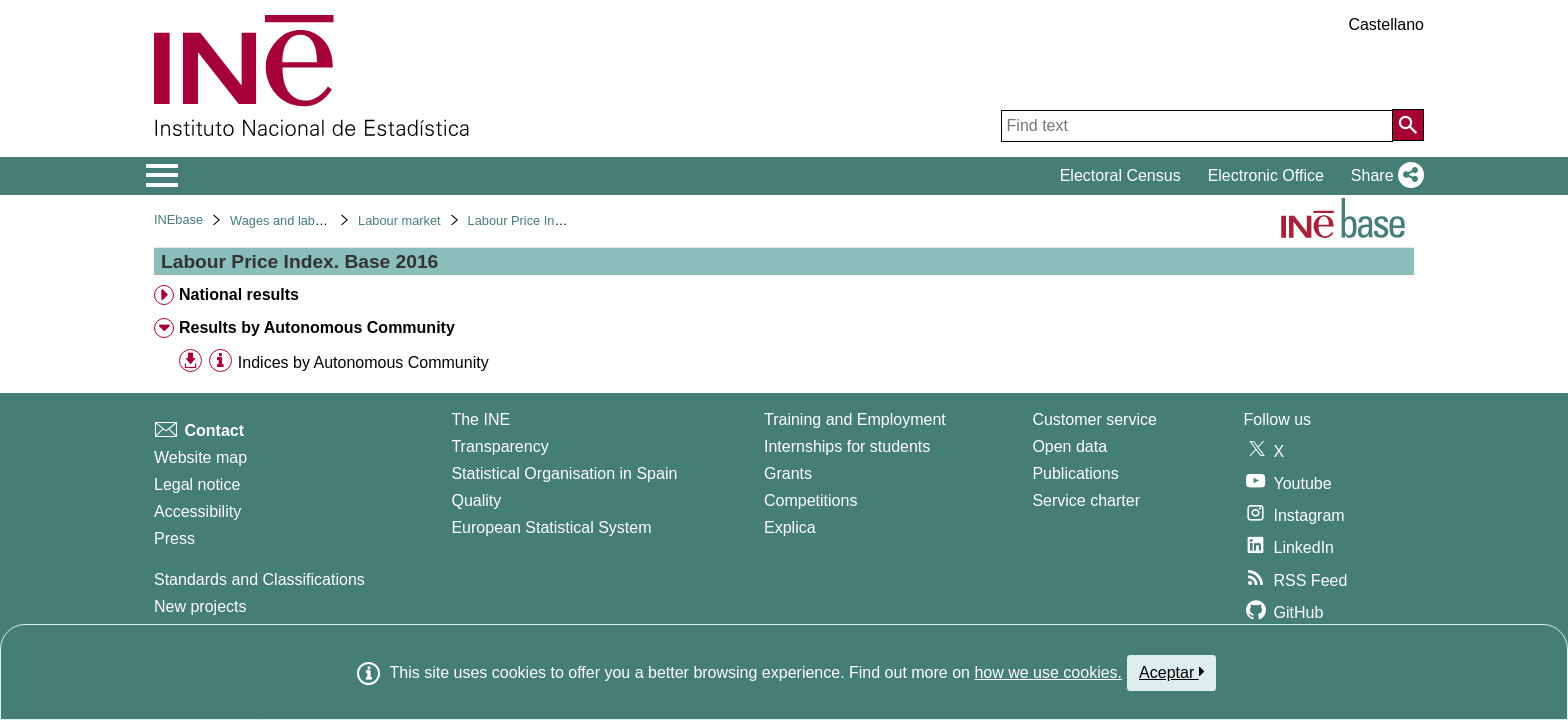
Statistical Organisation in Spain (564, 473)
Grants (788, 473)
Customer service (1094, 419)
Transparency (499, 446)
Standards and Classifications (259, 579)
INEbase (178, 219)
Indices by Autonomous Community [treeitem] (363, 362)
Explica (790, 527)
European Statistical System (551, 527)
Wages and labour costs (298, 220)
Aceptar (1171, 672)
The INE (480, 419)
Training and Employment (855, 419)
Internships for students (847, 446)
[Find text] (1197, 126)
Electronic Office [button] (1266, 175)
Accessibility (197, 511)
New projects (200, 606)
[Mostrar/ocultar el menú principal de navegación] (162, 176)
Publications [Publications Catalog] (1075, 473)
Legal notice (197, 484)
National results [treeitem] (239, 294)
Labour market (399, 220)
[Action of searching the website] (1408, 125)
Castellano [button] (1386, 24)
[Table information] (220, 361)
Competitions (810, 500)
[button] (1383, 176)
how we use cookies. (1048, 672)
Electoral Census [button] (1120, 175)
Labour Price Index (521, 220)
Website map (200, 457)
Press (174, 538)
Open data (1069, 446)
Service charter (1086, 500)
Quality (476, 500)
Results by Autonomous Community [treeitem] (317, 327)
